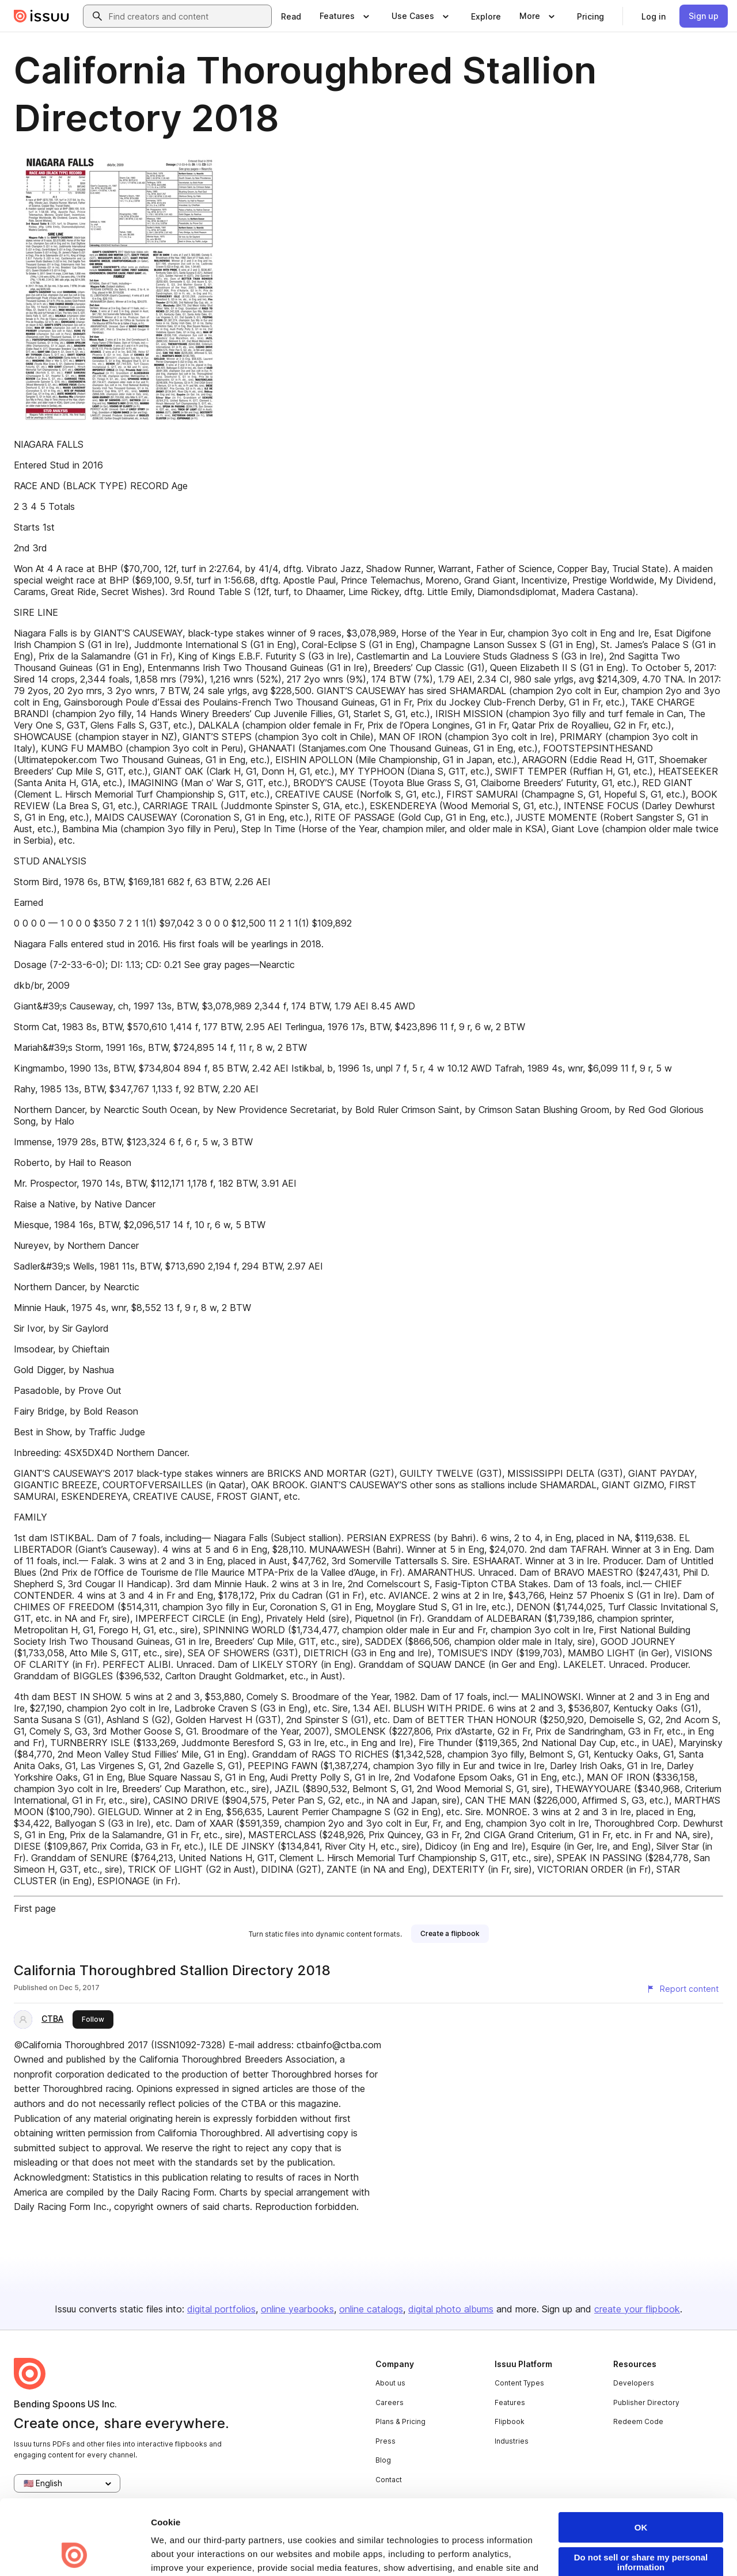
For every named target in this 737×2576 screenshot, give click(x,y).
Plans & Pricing (400, 2421)
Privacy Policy (347, 2511)
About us (390, 2383)
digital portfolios (221, 2309)
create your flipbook (637, 2309)
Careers (389, 2402)
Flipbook (510, 2421)
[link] (291, 16)
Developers (633, 2383)
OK (641, 2457)
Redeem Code (638, 2421)
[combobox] (188, 16)
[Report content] (682, 1989)
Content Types (519, 2383)
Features (510, 2402)
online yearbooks (297, 2309)
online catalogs (371, 2309)
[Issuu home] (41, 16)
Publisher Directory (646, 2402)
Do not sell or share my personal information (641, 2492)
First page (35, 1908)
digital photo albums (450, 2309)
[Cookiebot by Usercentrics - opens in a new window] (74, 2553)
